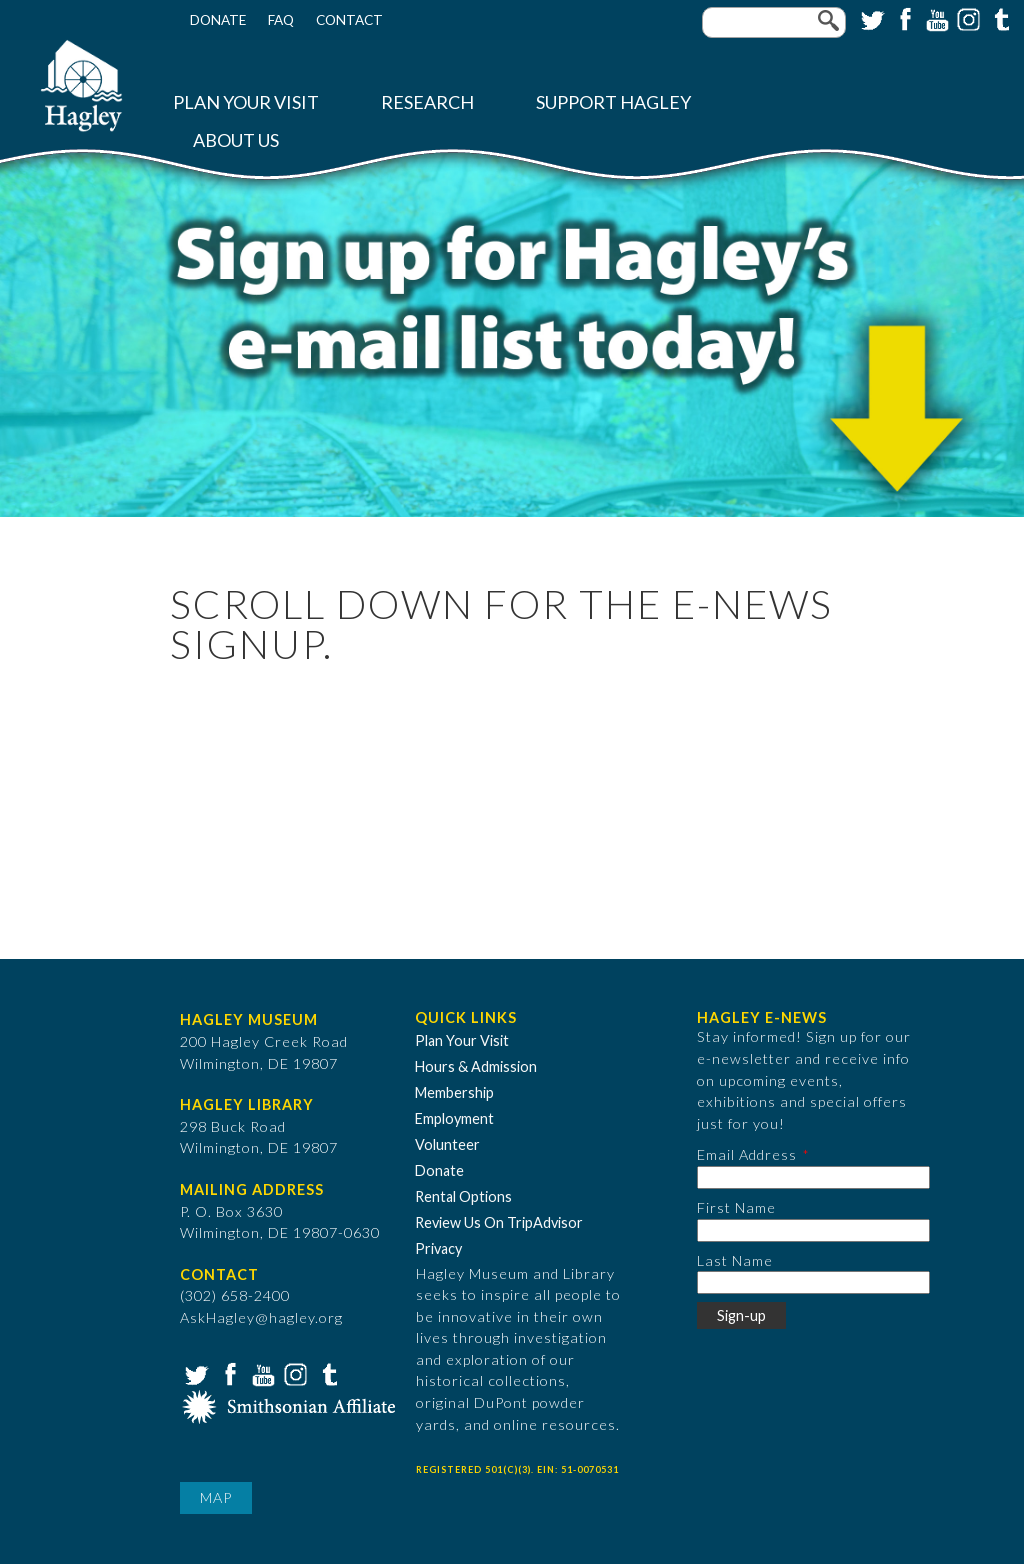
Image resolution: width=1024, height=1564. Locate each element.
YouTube (935, 18)
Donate (218, 20)
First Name (736, 1207)
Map (216, 1497)
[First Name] (813, 1230)
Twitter (871, 18)
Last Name (735, 1260)
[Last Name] (813, 1282)
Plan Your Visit (246, 102)
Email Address (747, 1154)
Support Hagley (613, 102)
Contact (349, 20)
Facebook (903, 18)
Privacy (438, 1248)
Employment (454, 1118)
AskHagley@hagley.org (261, 1317)
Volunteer (447, 1144)
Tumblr (999, 18)
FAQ (281, 20)
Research (427, 102)
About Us (236, 140)
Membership (454, 1092)
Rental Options (463, 1196)
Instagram (967, 18)
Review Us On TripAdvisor (499, 1222)
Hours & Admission (476, 1066)
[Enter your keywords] (774, 22)
